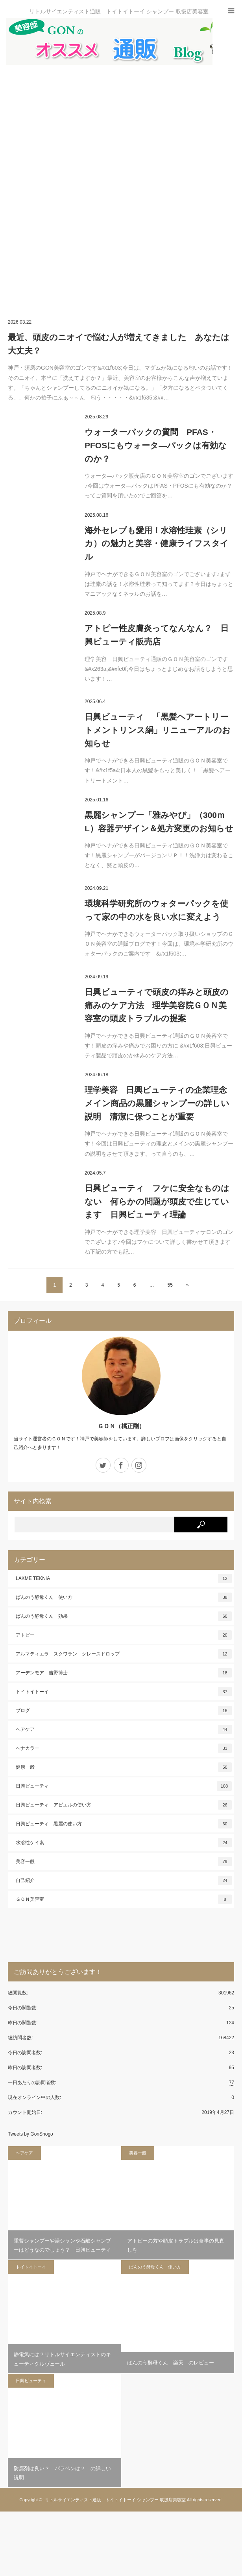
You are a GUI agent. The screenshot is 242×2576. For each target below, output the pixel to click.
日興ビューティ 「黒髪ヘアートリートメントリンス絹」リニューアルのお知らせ (158, 730)
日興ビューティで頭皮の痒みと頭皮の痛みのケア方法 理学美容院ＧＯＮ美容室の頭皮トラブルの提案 (157, 1005)
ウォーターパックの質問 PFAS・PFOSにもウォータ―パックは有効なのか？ (156, 445)
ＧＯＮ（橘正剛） (121, 1426)
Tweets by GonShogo (30, 2134)
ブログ (124, 1710)
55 (170, 1285)
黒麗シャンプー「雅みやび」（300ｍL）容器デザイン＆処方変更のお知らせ (159, 821)
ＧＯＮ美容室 (124, 1899)
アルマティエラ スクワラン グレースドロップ (124, 1654)
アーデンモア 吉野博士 (124, 1672)
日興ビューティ (124, 1786)
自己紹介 (124, 1880)
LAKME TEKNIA (124, 1578)
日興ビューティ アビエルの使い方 (124, 1805)
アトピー (124, 1635)
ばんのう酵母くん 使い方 (124, 1597)
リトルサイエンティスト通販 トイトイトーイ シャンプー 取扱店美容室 (115, 2499)
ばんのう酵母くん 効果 (124, 1616)
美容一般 (124, 1861)
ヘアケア (124, 1729)
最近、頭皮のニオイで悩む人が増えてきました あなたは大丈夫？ (118, 344)
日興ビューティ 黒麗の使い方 (124, 1823)
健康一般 (124, 1767)
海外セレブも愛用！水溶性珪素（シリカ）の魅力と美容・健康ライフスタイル (157, 543)
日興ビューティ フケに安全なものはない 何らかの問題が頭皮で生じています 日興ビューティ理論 (157, 1201)
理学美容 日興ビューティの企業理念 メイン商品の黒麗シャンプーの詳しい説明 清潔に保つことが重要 (159, 1103)
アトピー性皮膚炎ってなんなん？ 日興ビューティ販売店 (157, 635)
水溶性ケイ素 (124, 1842)
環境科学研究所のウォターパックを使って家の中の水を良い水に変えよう (156, 910)
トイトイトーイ (124, 1691)
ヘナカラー (124, 1748)
